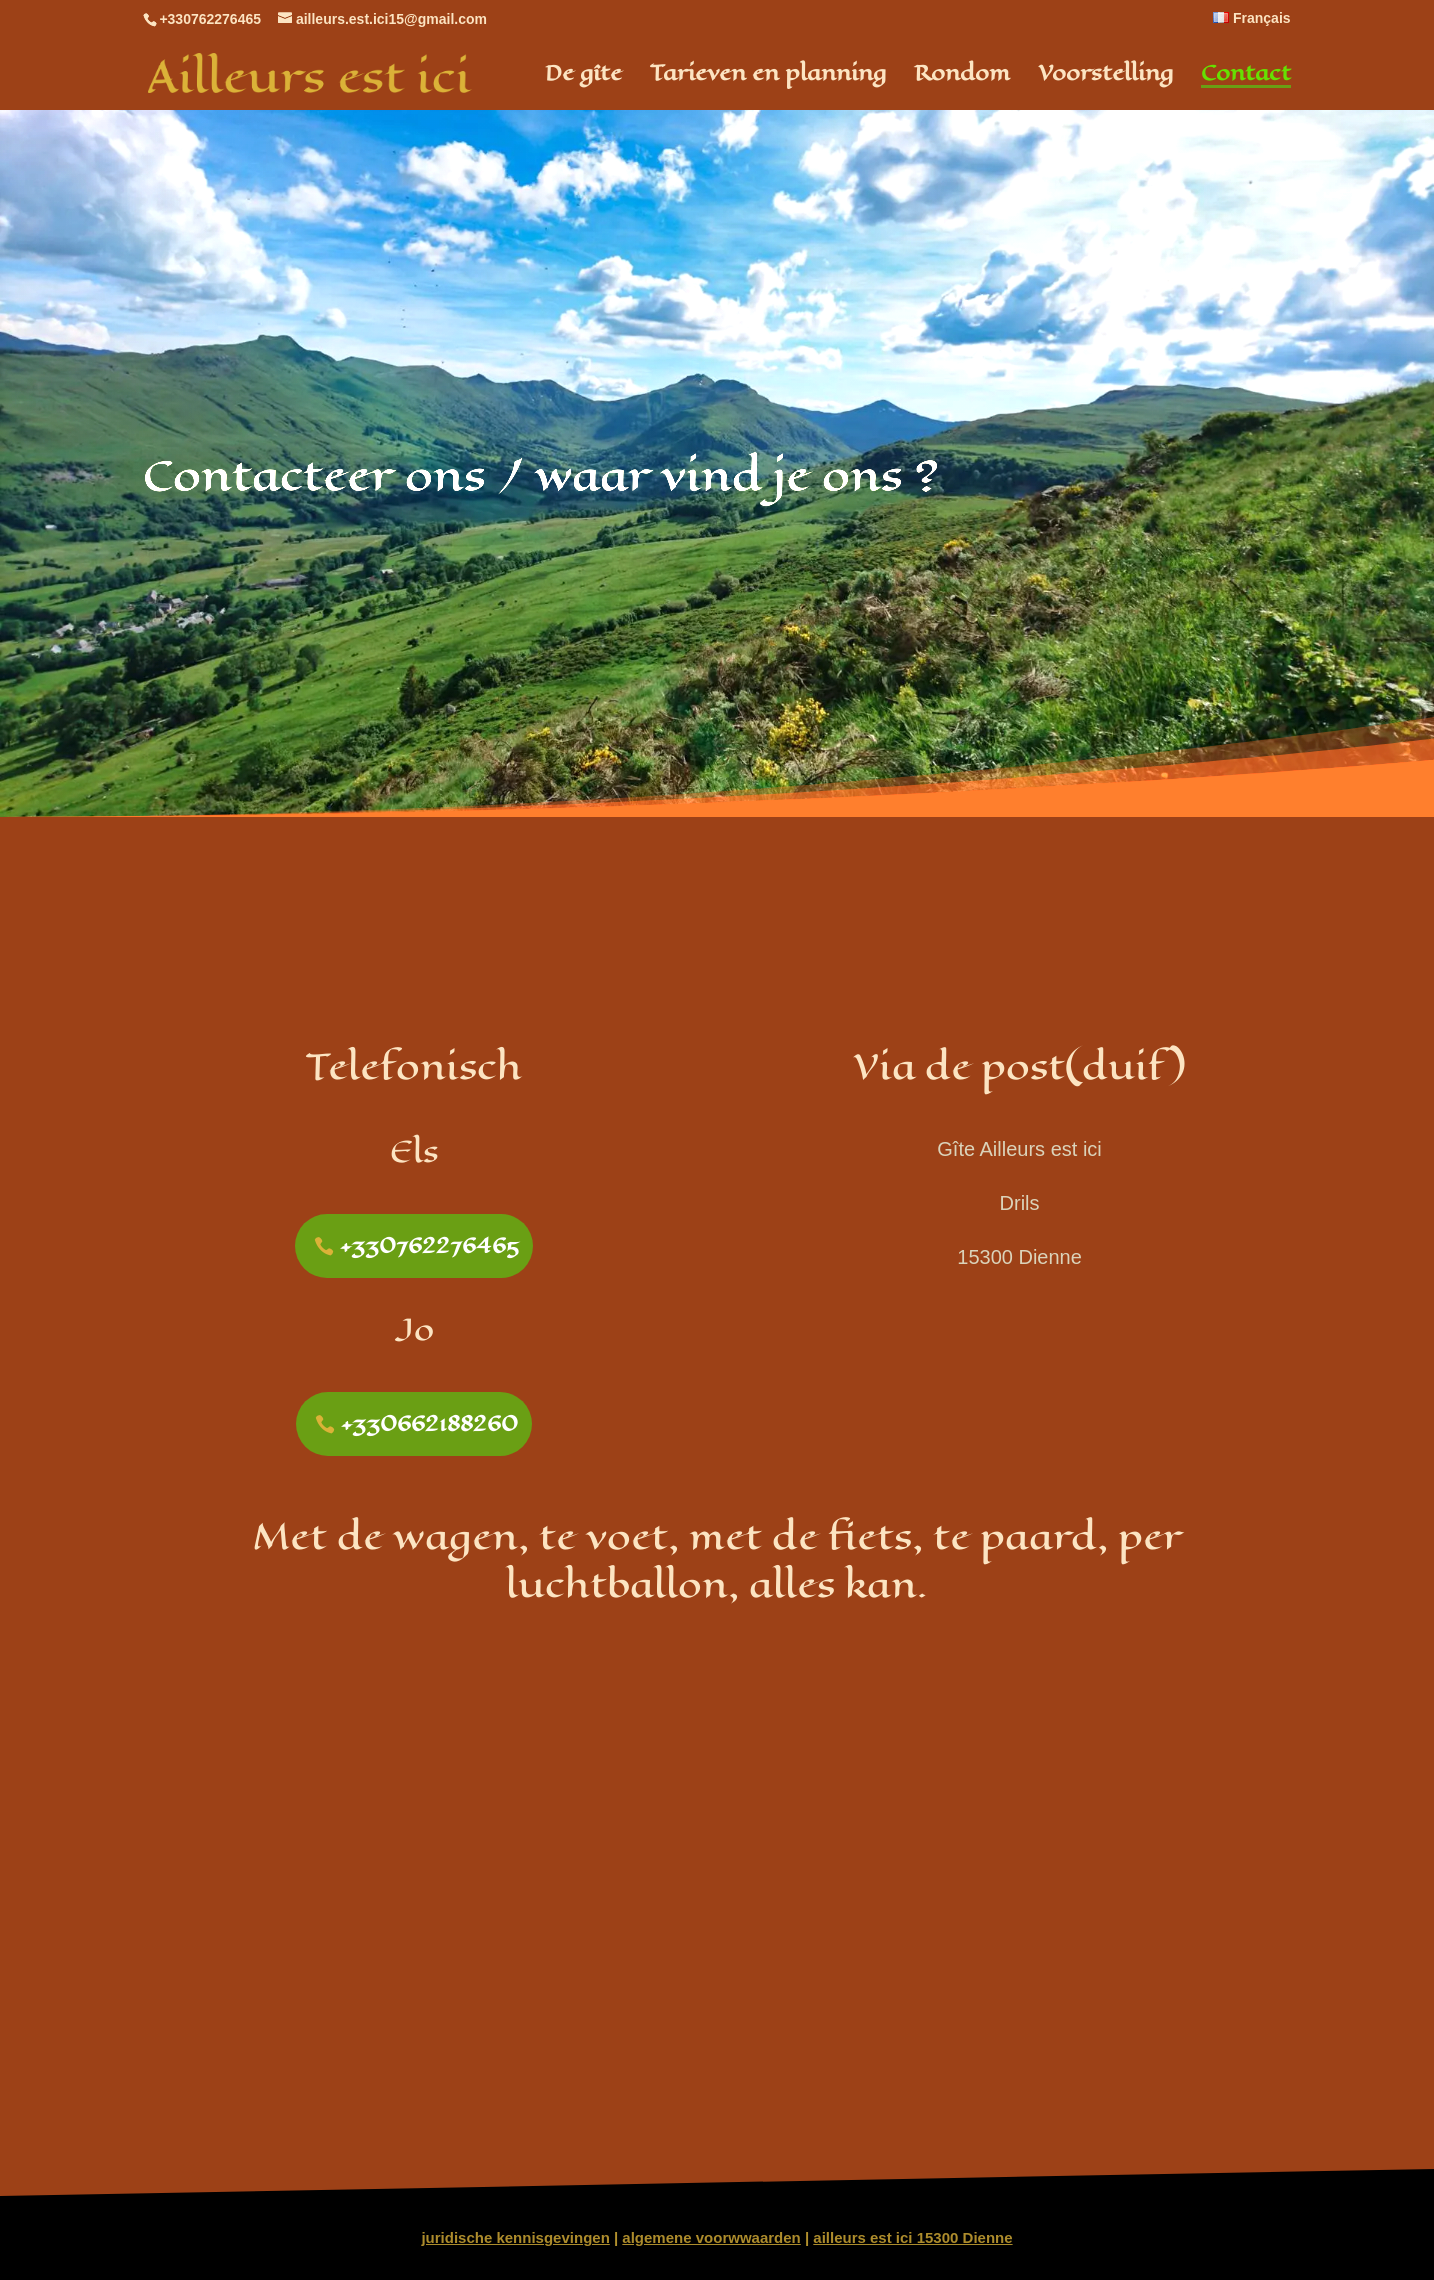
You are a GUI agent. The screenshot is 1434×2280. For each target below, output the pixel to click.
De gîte (583, 77)
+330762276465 (429, 1245)
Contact (1246, 77)
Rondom (962, 77)
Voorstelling (1105, 77)
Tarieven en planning (768, 77)
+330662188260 (429, 1423)
